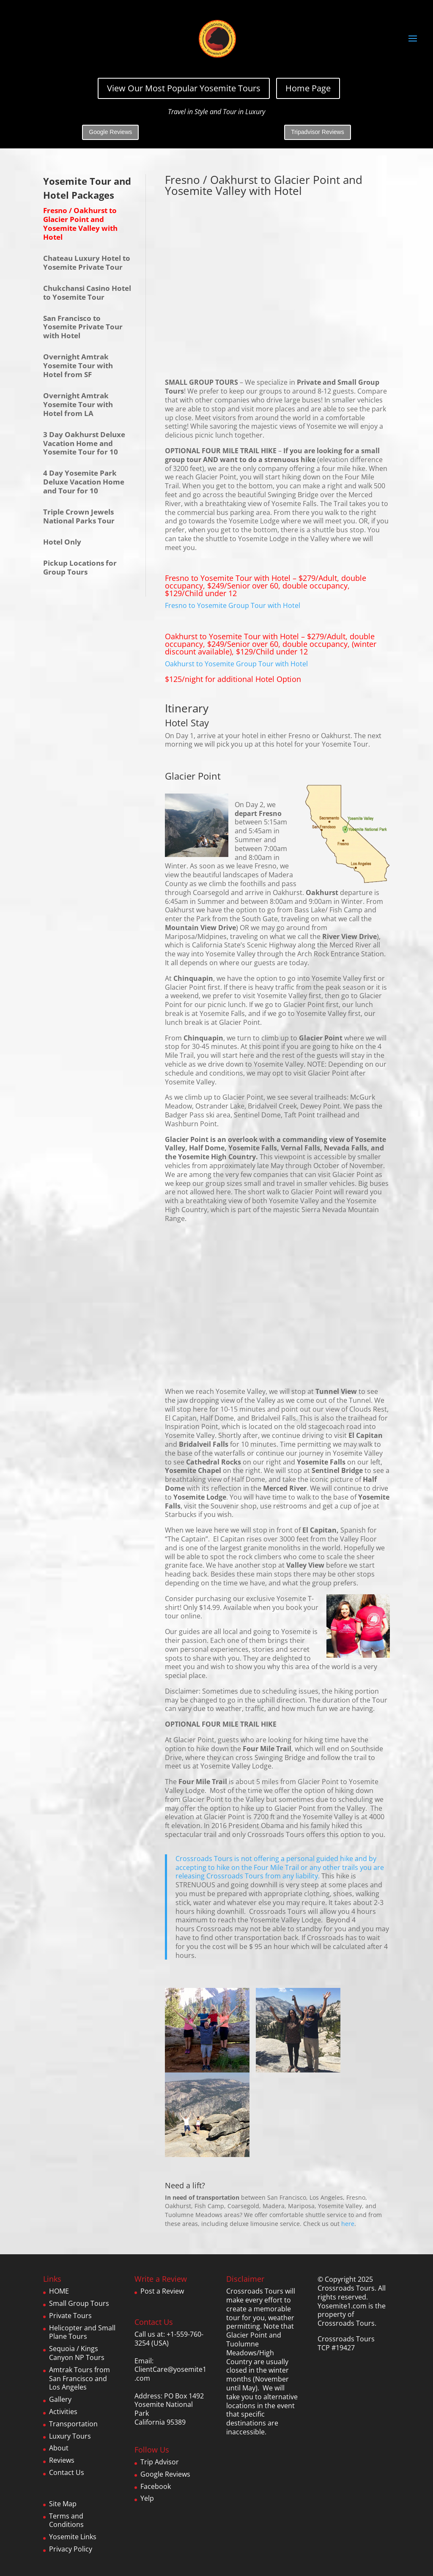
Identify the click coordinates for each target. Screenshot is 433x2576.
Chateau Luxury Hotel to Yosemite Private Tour (86, 262)
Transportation (73, 2423)
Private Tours (70, 2315)
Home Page (308, 88)
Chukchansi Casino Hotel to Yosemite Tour (87, 292)
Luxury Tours (70, 2436)
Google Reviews (110, 132)
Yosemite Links (72, 2536)
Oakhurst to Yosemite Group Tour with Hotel (236, 663)
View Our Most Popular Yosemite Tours (183, 88)
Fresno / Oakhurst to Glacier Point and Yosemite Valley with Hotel (80, 223)
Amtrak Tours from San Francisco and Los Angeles (79, 2378)
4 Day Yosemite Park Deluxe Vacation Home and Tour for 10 (83, 481)
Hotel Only (62, 542)
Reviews (61, 2460)
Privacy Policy (70, 2549)
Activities (63, 2411)
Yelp (147, 2498)
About (59, 2448)
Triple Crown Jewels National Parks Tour (79, 516)
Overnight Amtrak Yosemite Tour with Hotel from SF (78, 365)
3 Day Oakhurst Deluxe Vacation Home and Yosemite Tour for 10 (84, 443)
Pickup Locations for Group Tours (80, 567)
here (347, 2224)
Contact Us (66, 2472)
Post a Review (162, 2291)
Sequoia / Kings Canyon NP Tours (76, 2353)
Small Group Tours (79, 2303)
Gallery (60, 2399)
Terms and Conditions (66, 2520)
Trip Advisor (159, 2461)
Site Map (63, 2503)
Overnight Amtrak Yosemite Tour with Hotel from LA (78, 404)
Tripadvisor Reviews (317, 132)
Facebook (155, 2486)
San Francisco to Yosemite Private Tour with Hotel (83, 327)
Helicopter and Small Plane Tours (82, 2332)
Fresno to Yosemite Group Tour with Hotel (232, 605)
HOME (59, 2291)
